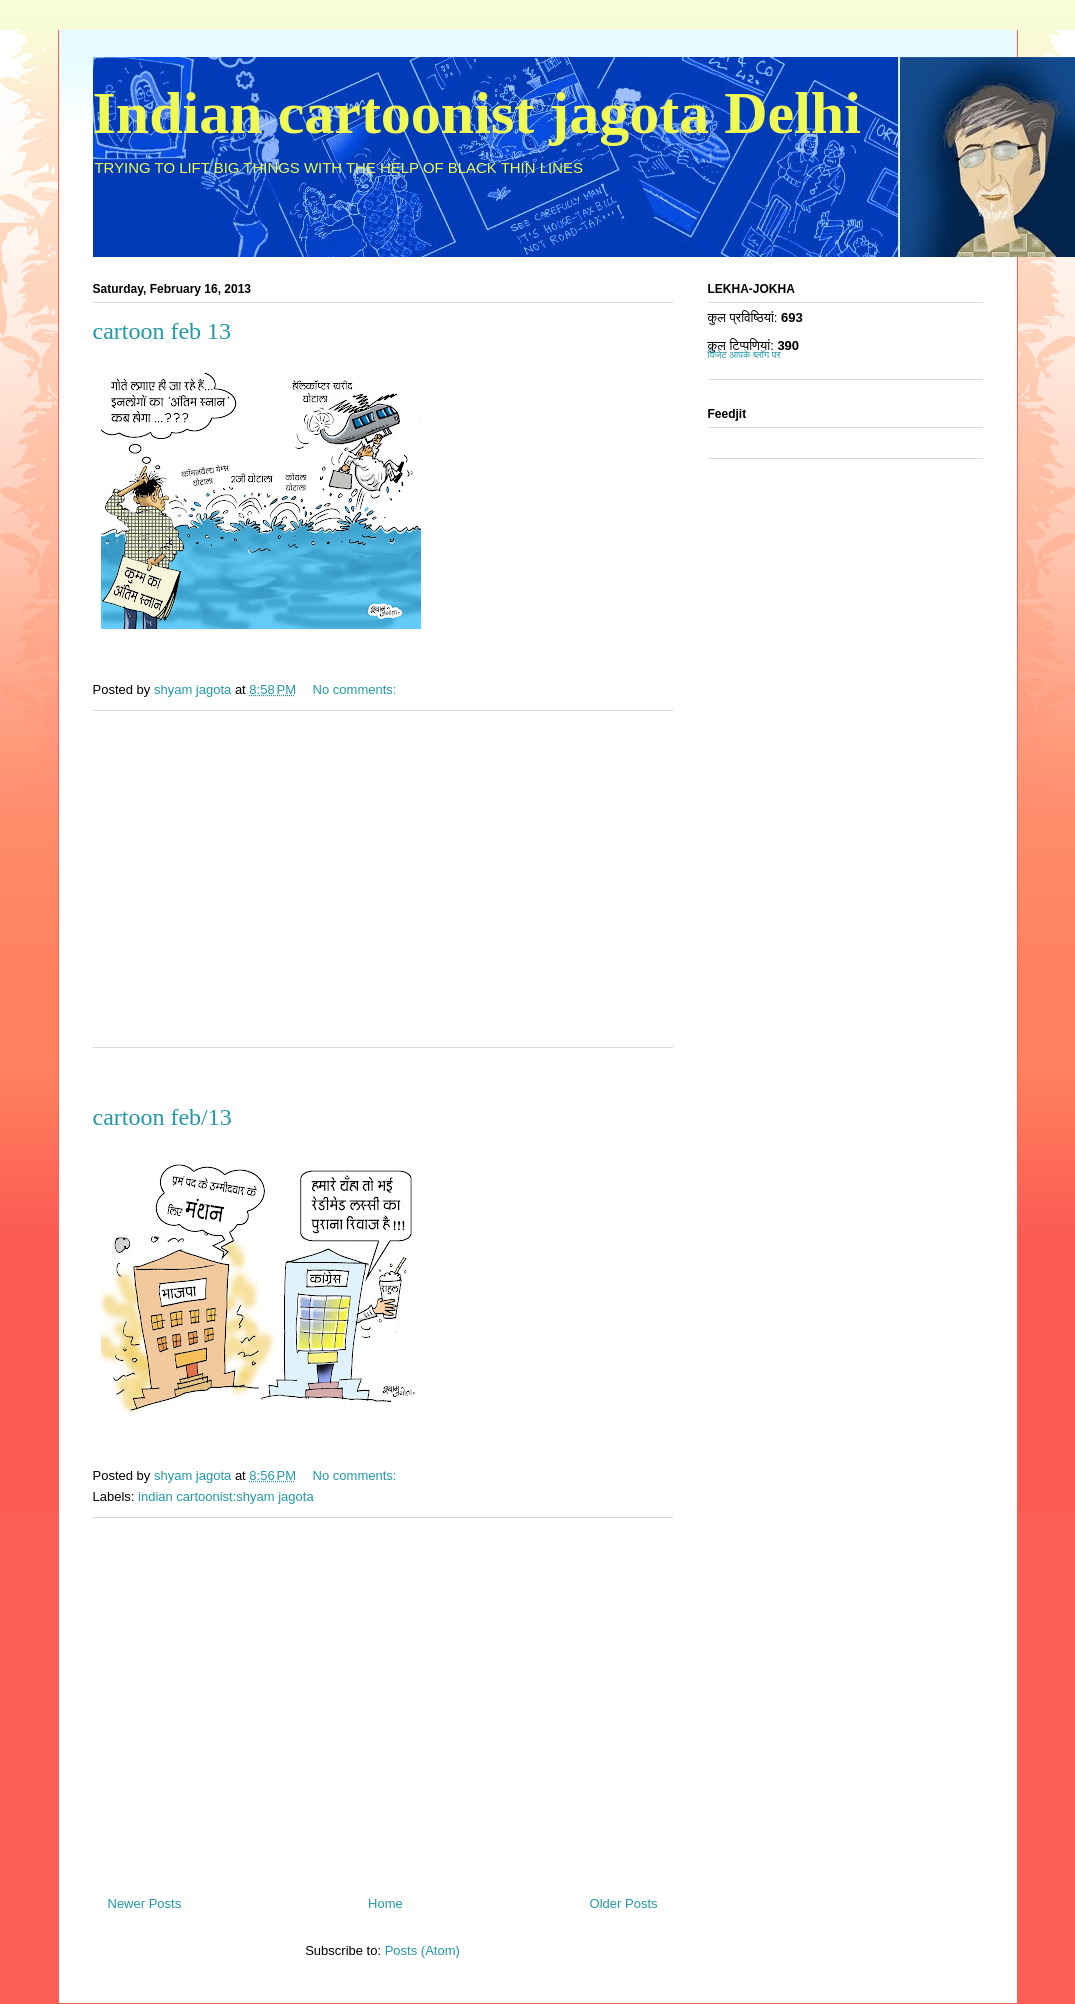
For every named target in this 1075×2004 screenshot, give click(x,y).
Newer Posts (145, 1903)
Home (385, 1903)
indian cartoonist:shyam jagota (226, 1496)
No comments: (356, 689)
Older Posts (624, 1903)
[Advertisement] (383, 892)
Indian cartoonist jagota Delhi (477, 113)
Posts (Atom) (422, 1950)
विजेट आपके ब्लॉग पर (744, 354)
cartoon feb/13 (162, 1117)
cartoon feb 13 (162, 331)
